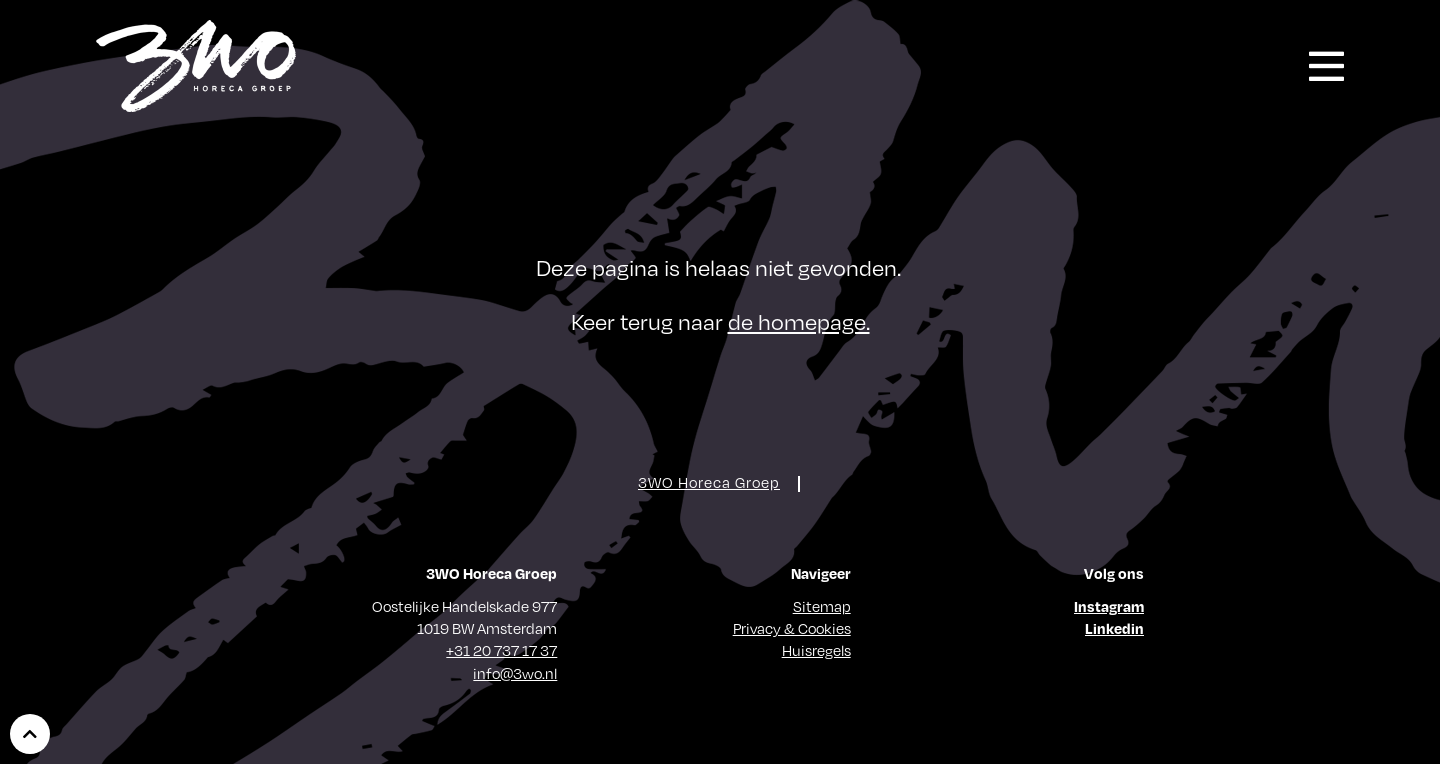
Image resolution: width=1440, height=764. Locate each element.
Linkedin (1114, 628)
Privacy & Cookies (792, 628)
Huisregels (816, 650)
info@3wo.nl (515, 673)
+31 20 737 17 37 (501, 650)
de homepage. (799, 320)
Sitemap (822, 606)
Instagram (1109, 606)
